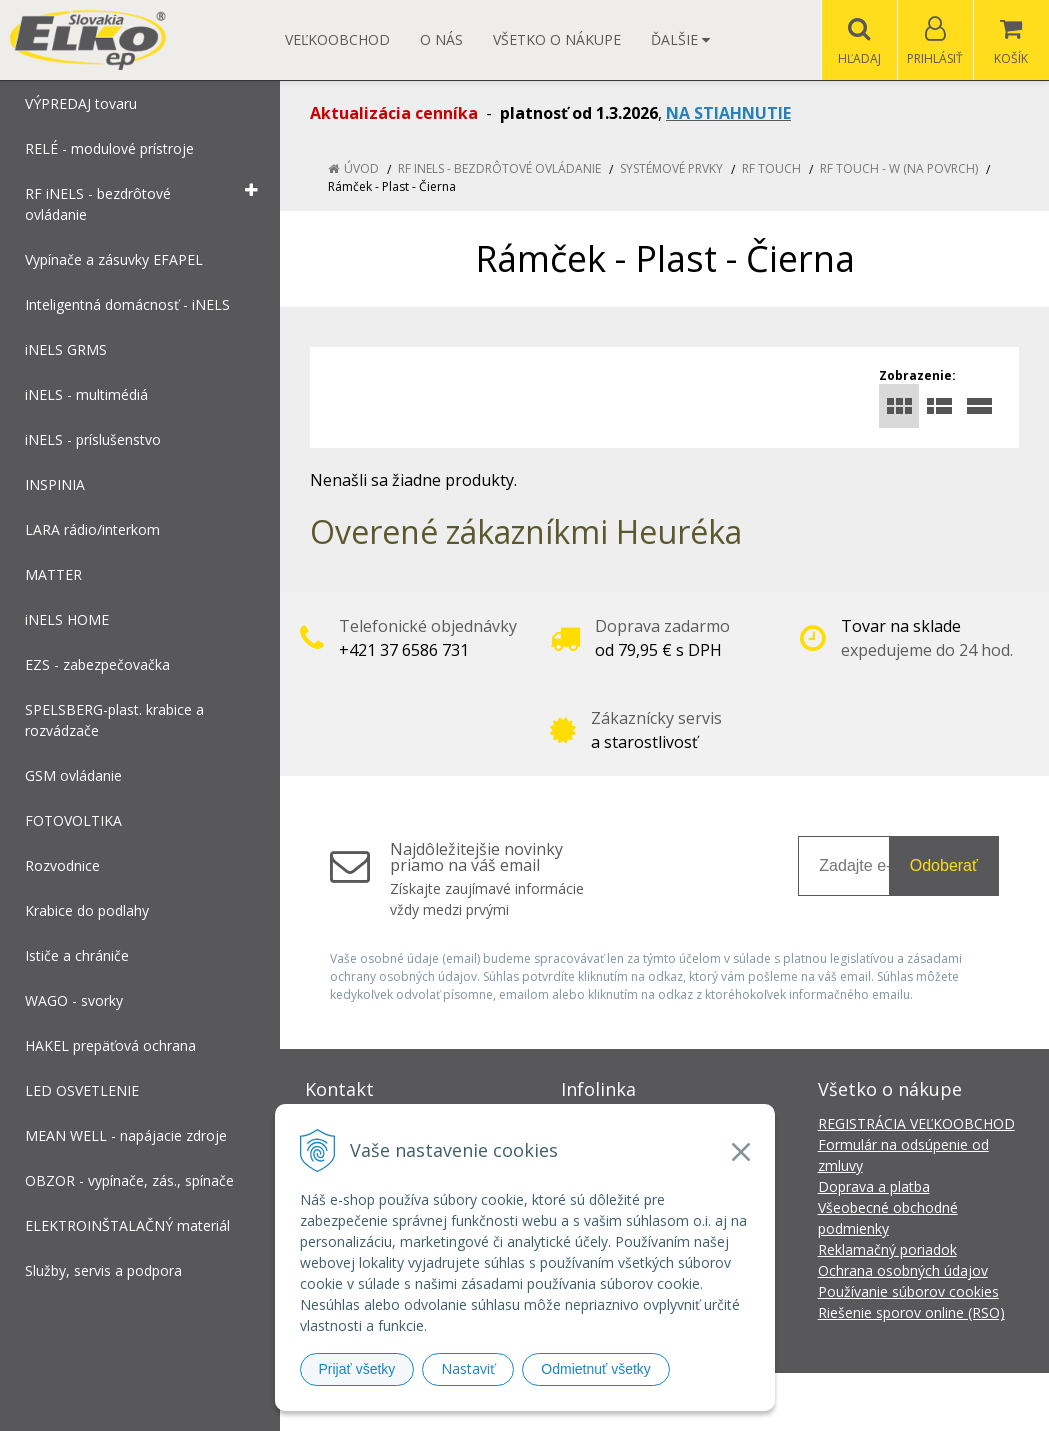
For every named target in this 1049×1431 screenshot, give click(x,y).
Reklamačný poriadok (887, 1249)
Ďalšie (680, 39)
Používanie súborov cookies (908, 1291)
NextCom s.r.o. (884, 1401)
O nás (441, 39)
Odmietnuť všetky (596, 1369)
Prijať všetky (357, 1369)
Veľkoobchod (337, 39)
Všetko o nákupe (557, 39)
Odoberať (944, 865)
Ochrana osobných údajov (903, 1270)
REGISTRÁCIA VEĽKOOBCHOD (916, 1123)
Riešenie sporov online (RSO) (911, 1312)
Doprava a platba (874, 1186)
